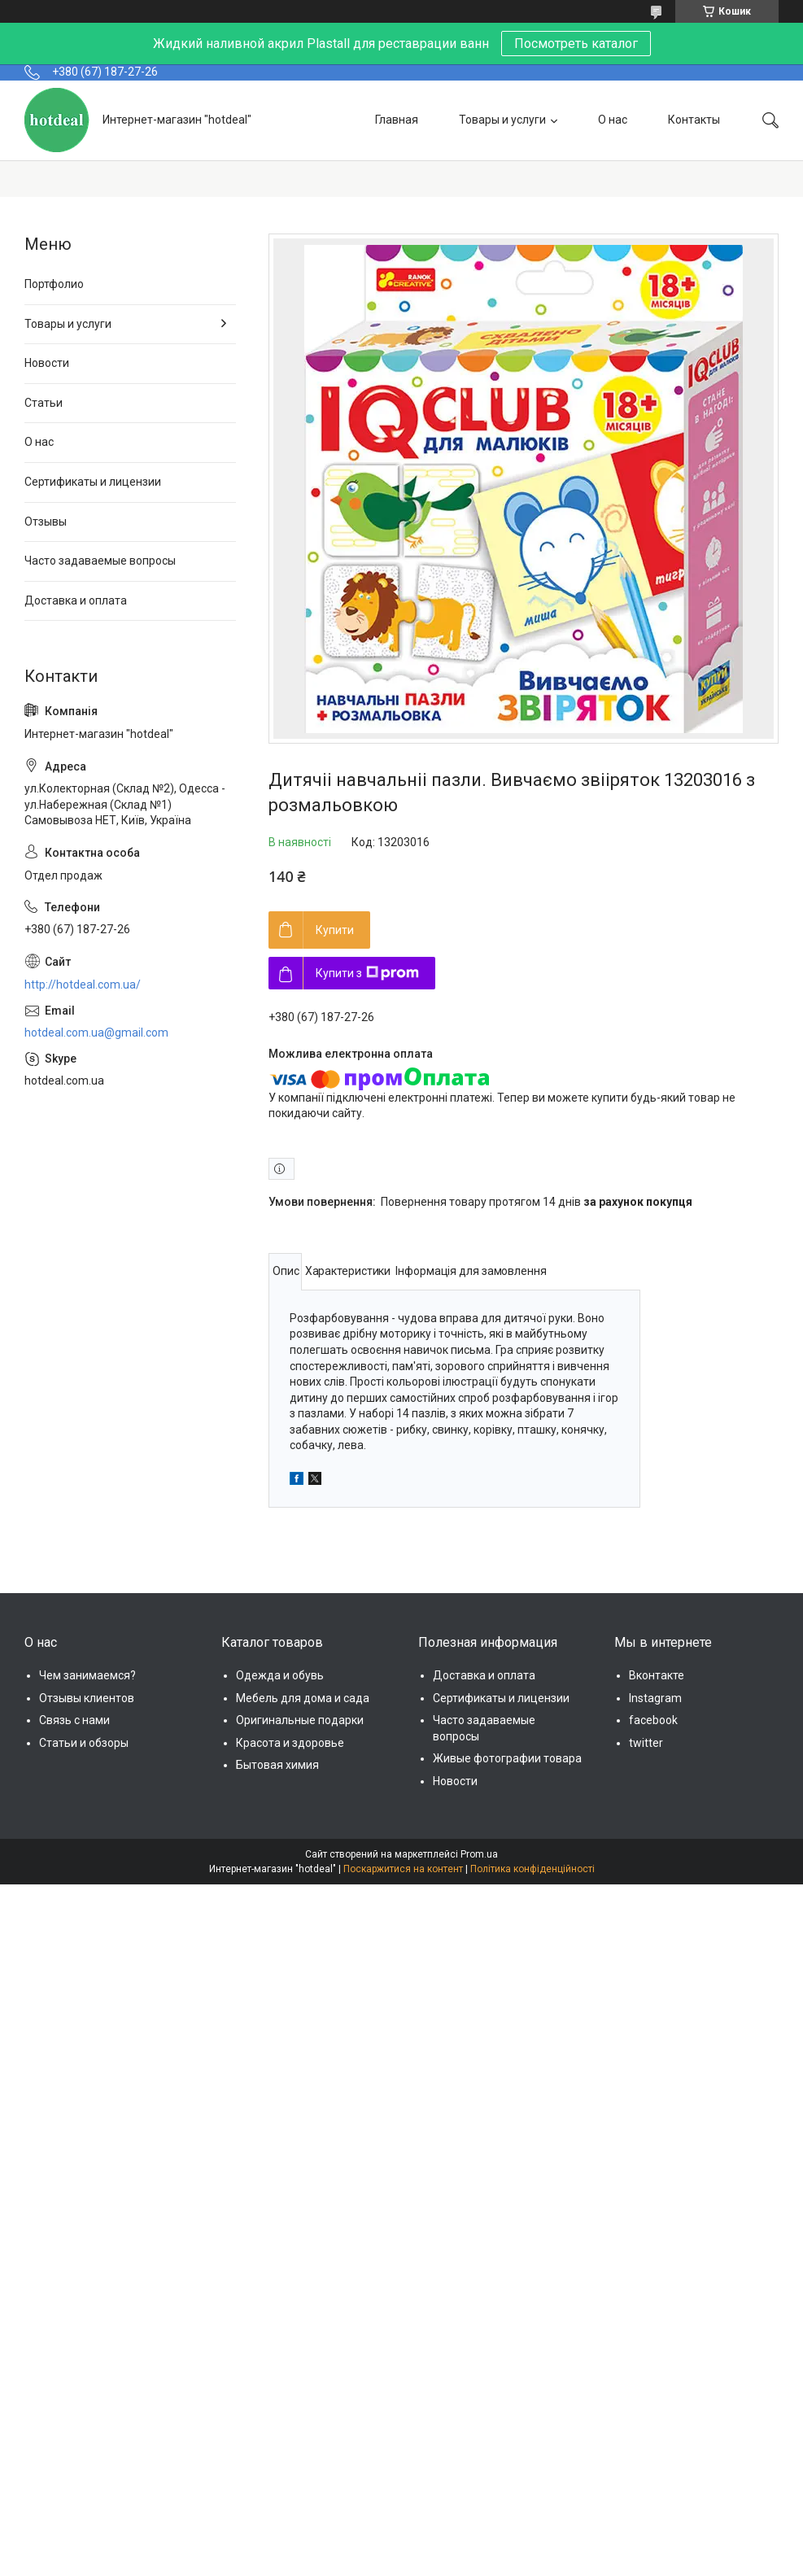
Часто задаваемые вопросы (100, 560)
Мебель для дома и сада (302, 1698)
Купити (335, 930)
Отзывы (45, 521)
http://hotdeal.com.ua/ (82, 984)
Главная (396, 119)
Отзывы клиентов (86, 1698)
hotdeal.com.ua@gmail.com (96, 1032)
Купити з (367, 973)
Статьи (43, 402)
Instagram (655, 1698)
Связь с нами (74, 1720)
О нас (612, 119)
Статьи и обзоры (84, 1742)
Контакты (694, 119)
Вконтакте (656, 1675)
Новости (46, 362)
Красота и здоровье (290, 1742)
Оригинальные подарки (300, 1720)
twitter (646, 1742)
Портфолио (54, 283)
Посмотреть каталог (576, 43)
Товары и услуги (502, 119)
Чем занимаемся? (87, 1675)
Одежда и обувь (280, 1675)
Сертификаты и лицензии (92, 481)
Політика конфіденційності (532, 1869)
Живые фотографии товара (507, 1758)
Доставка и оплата (75, 600)
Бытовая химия (277, 1764)
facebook (653, 1720)
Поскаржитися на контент (403, 1869)
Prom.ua (479, 1854)
